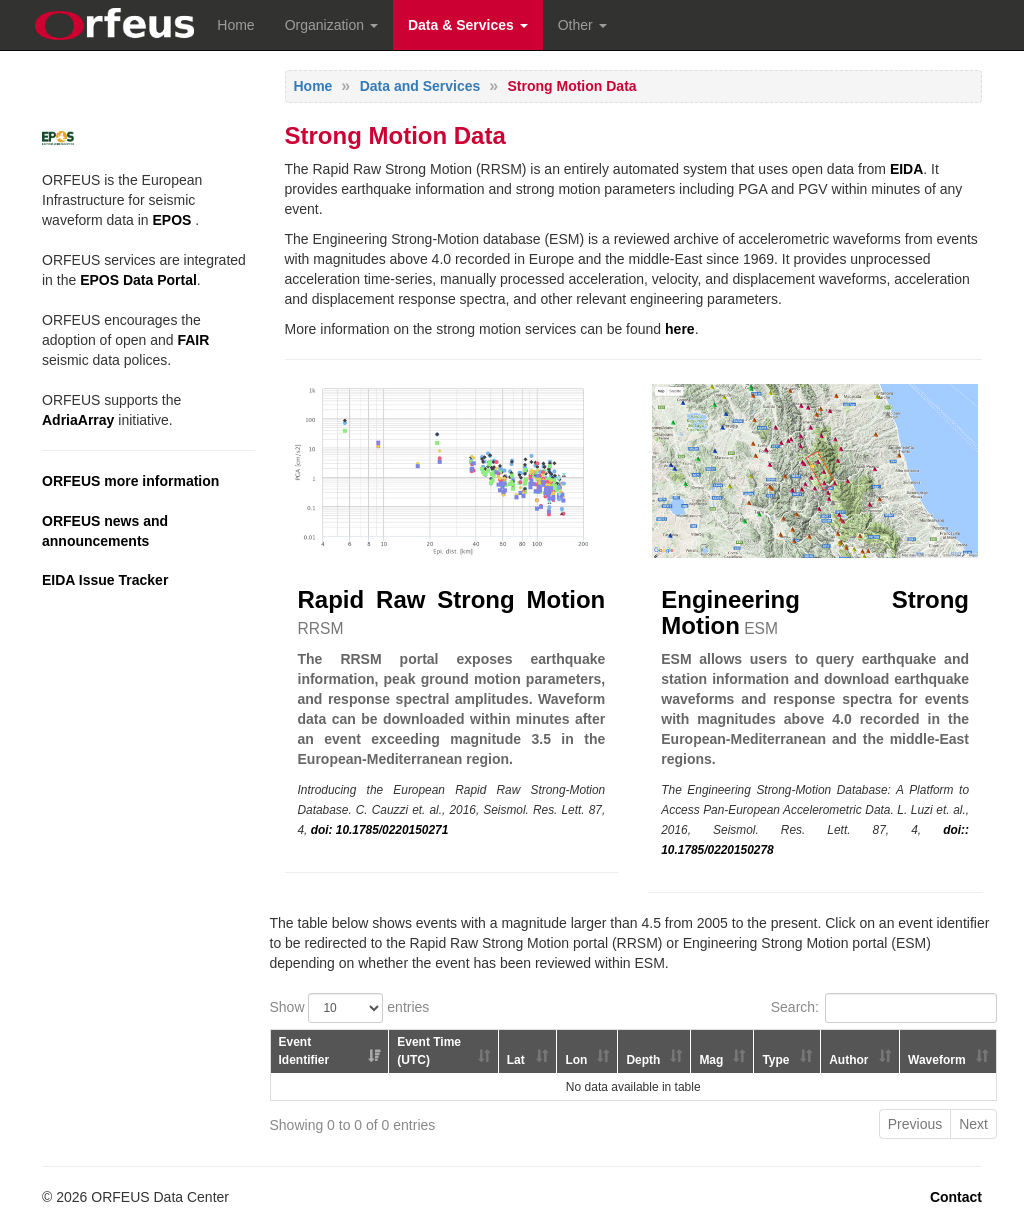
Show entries (350, 1008)
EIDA (906, 169)
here (680, 329)
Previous (915, 1124)
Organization (331, 25)
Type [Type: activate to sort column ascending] (775, 1060)
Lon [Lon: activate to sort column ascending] (576, 1060)
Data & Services (468, 25)
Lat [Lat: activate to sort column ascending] (516, 1060)
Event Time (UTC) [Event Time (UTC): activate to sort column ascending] (429, 1050)
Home (235, 25)
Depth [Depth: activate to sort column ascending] (643, 1060)
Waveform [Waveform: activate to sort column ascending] (937, 1060)
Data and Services (420, 86)
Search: (884, 1008)
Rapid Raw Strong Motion (452, 599)
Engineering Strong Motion (815, 612)
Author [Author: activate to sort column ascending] (848, 1060)
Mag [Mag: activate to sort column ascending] (711, 1060)
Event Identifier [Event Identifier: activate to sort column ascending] (304, 1050)
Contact (956, 1197)
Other (582, 25)
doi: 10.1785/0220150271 (380, 830)
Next (973, 1124)
